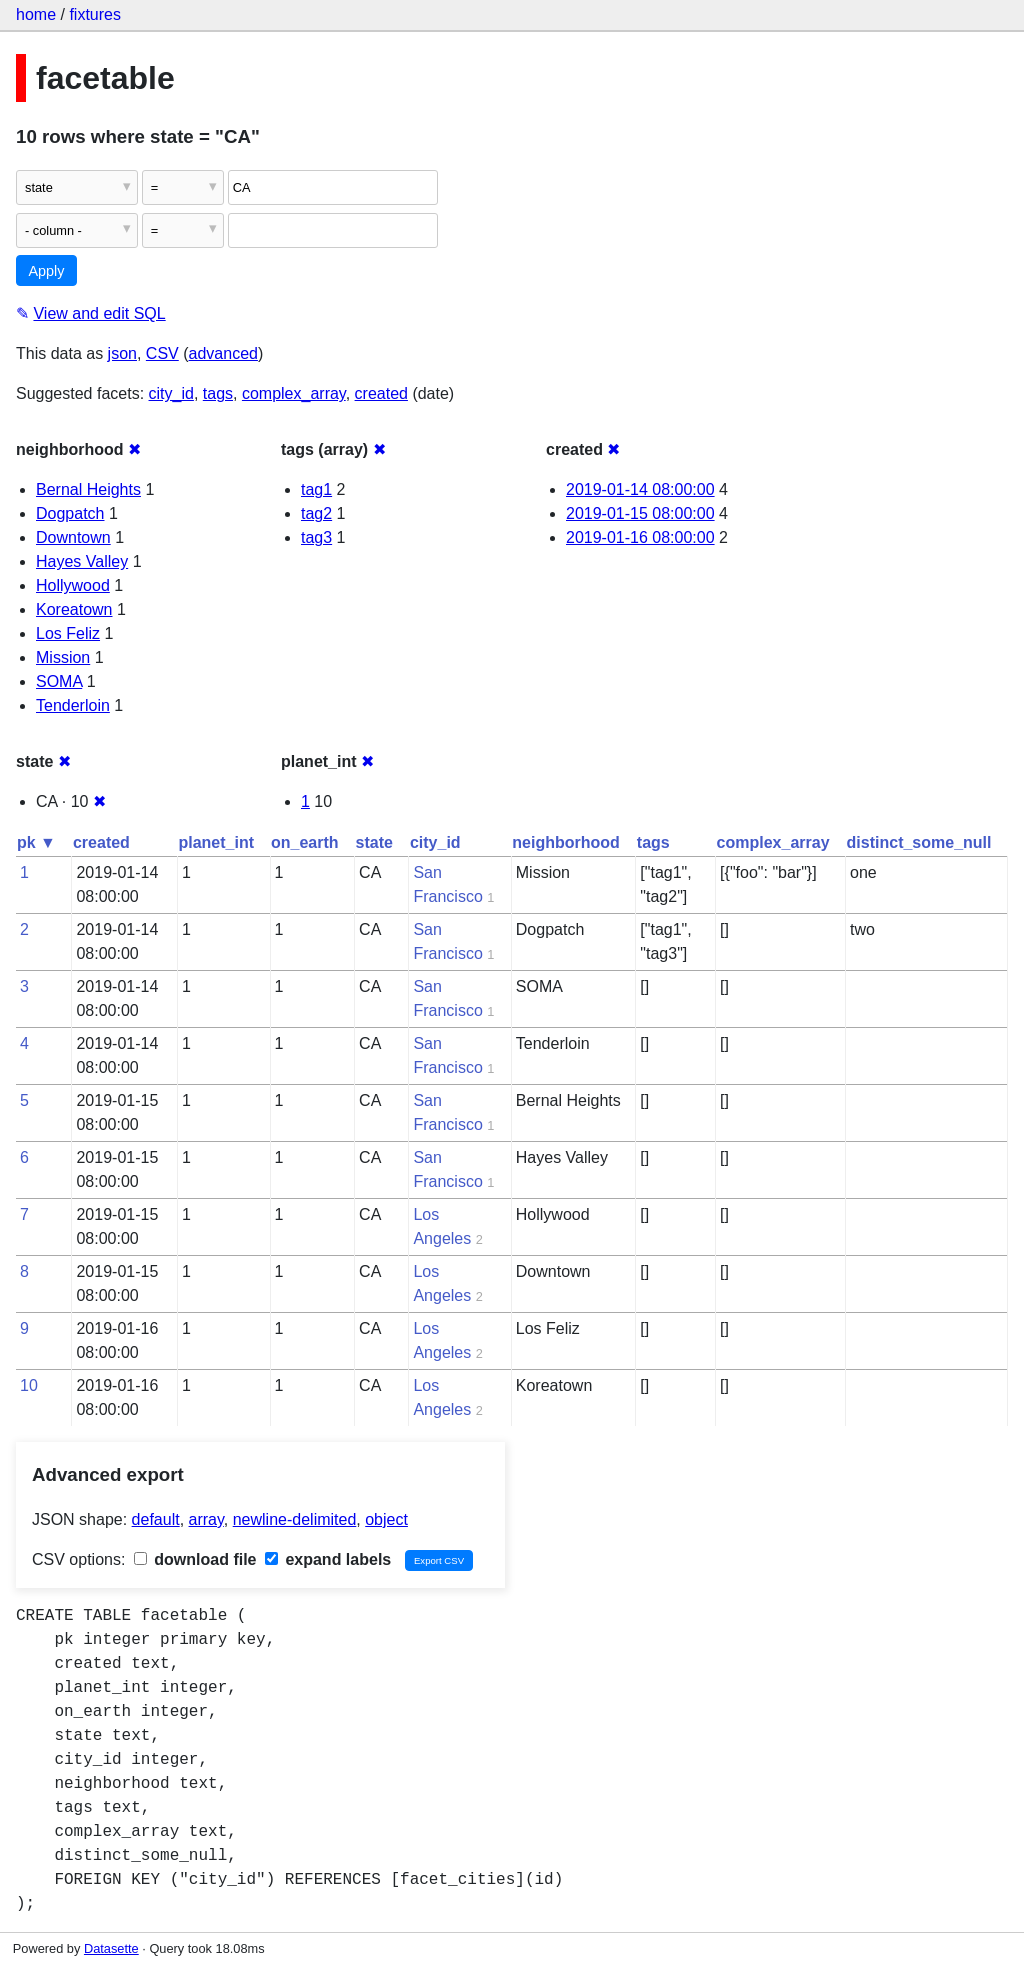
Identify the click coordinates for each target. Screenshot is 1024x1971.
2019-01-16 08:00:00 (640, 537)
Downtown (73, 537)
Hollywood (73, 585)
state (374, 842)
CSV (162, 353)
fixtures (95, 14)
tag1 (316, 489)
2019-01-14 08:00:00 (640, 489)
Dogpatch (70, 513)
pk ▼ (36, 842)
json (122, 353)
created (381, 393)
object (386, 1519)
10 (29, 1385)
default (156, 1519)
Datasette (111, 1948)
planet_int (216, 842)
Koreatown (74, 609)
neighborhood (566, 842)
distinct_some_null (919, 842)
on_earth (305, 842)
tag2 (316, 513)
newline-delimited (295, 1519)
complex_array (294, 393)
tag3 (316, 537)
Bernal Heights (88, 489)
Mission (63, 657)
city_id (171, 393)
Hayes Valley (82, 561)
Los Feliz (68, 633)
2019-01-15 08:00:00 (640, 513)
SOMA (59, 681)
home (36, 14)
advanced (223, 353)
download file (195, 1559)
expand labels (328, 1559)
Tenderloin (73, 705)
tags (218, 393)
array (206, 1519)
